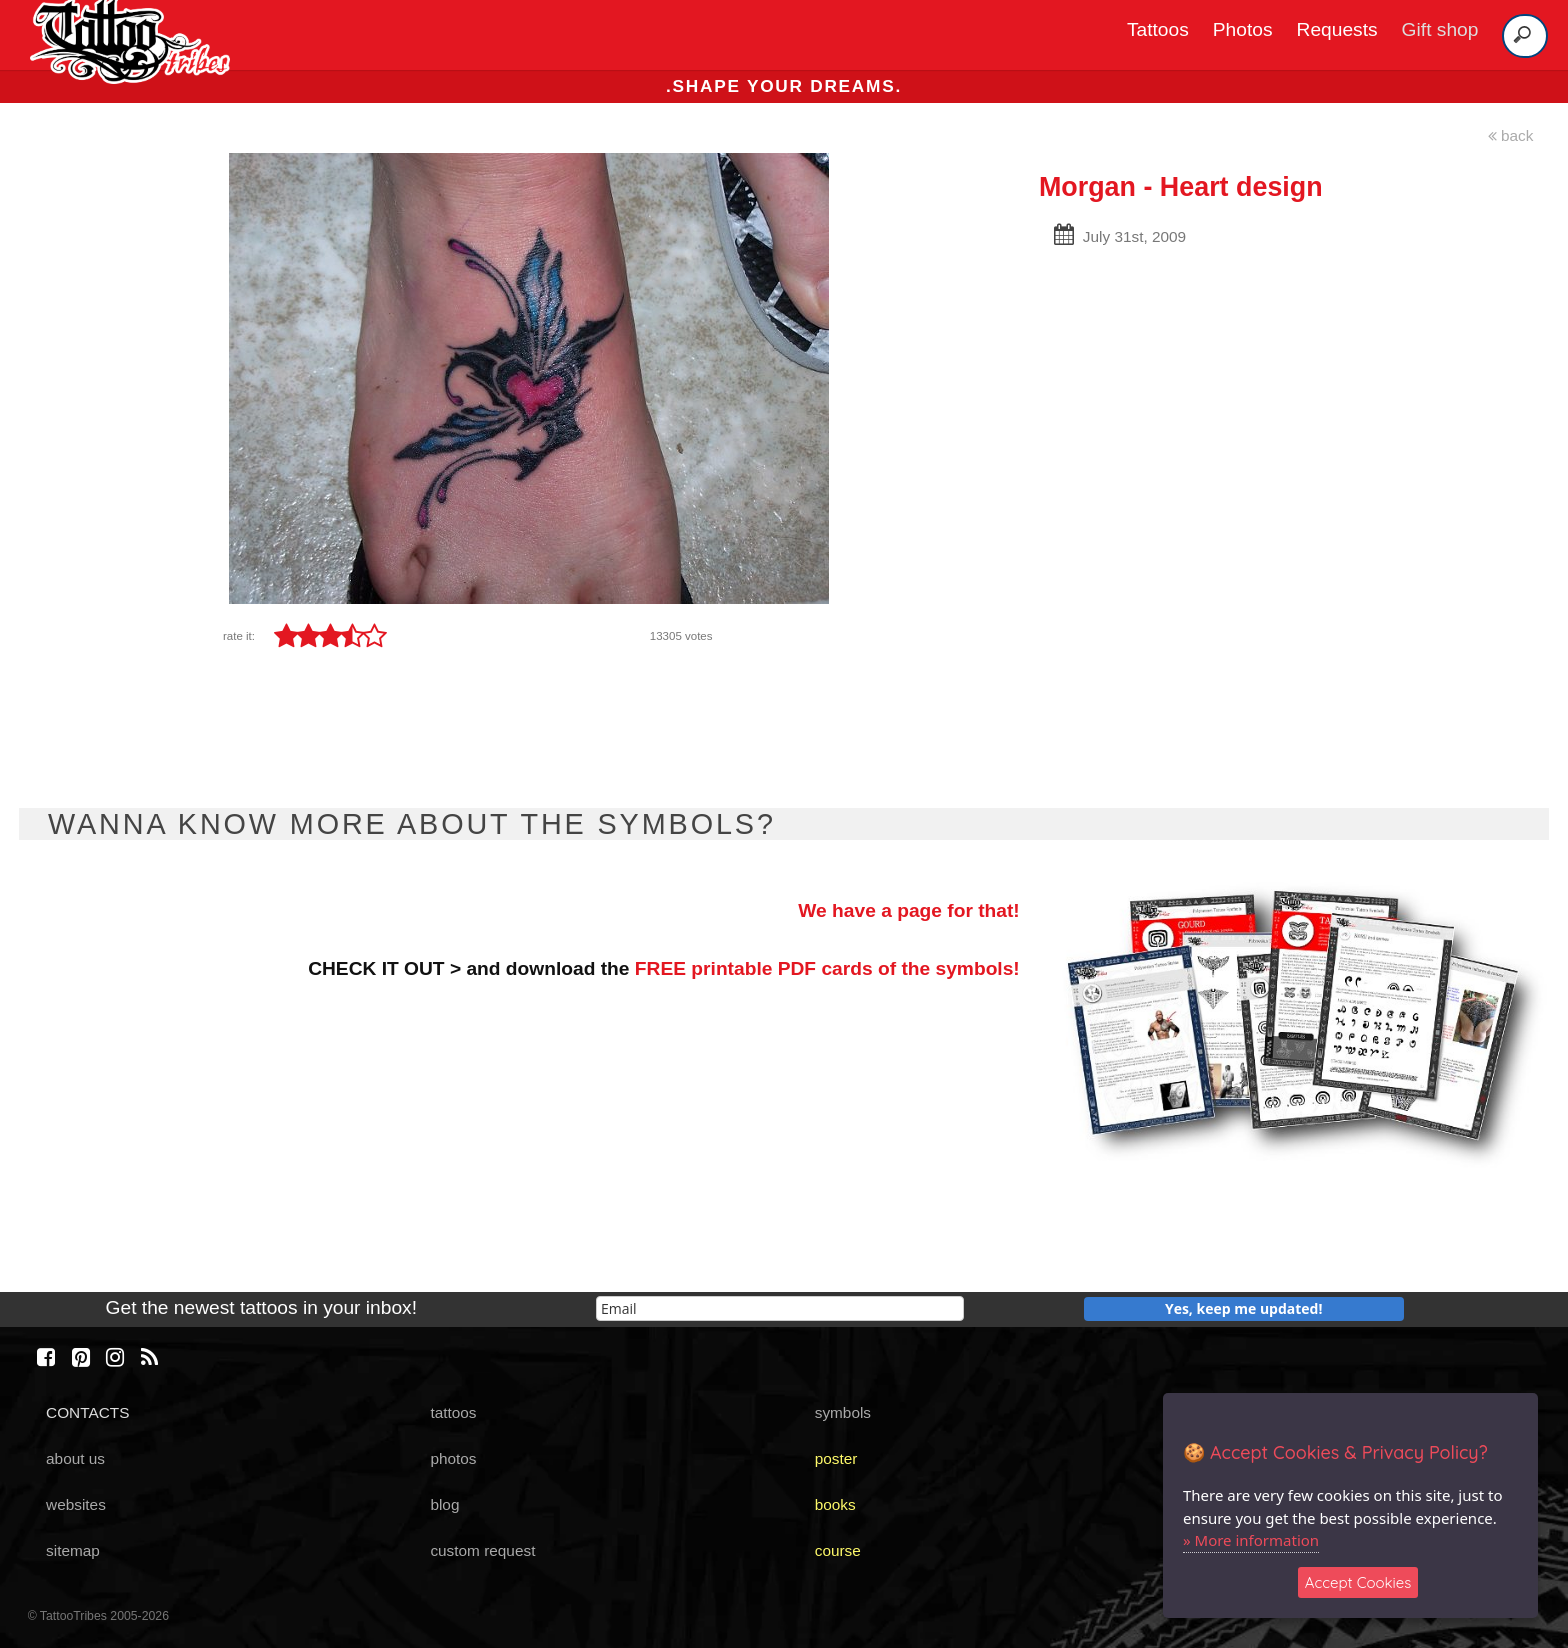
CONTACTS (87, 1412)
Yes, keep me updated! (1244, 1308)
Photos (1243, 29)
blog (444, 1504)
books (835, 1504)
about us (75, 1458)
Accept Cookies (1358, 1582)
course (838, 1550)
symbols (843, 1412)
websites (76, 1504)
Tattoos (1158, 29)
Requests (1337, 29)
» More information (1251, 1540)
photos (453, 1458)
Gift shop (1440, 29)
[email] (780, 1308)
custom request (482, 1550)
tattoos (453, 1412)
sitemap (73, 1550)
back (1511, 135)
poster (836, 1458)
